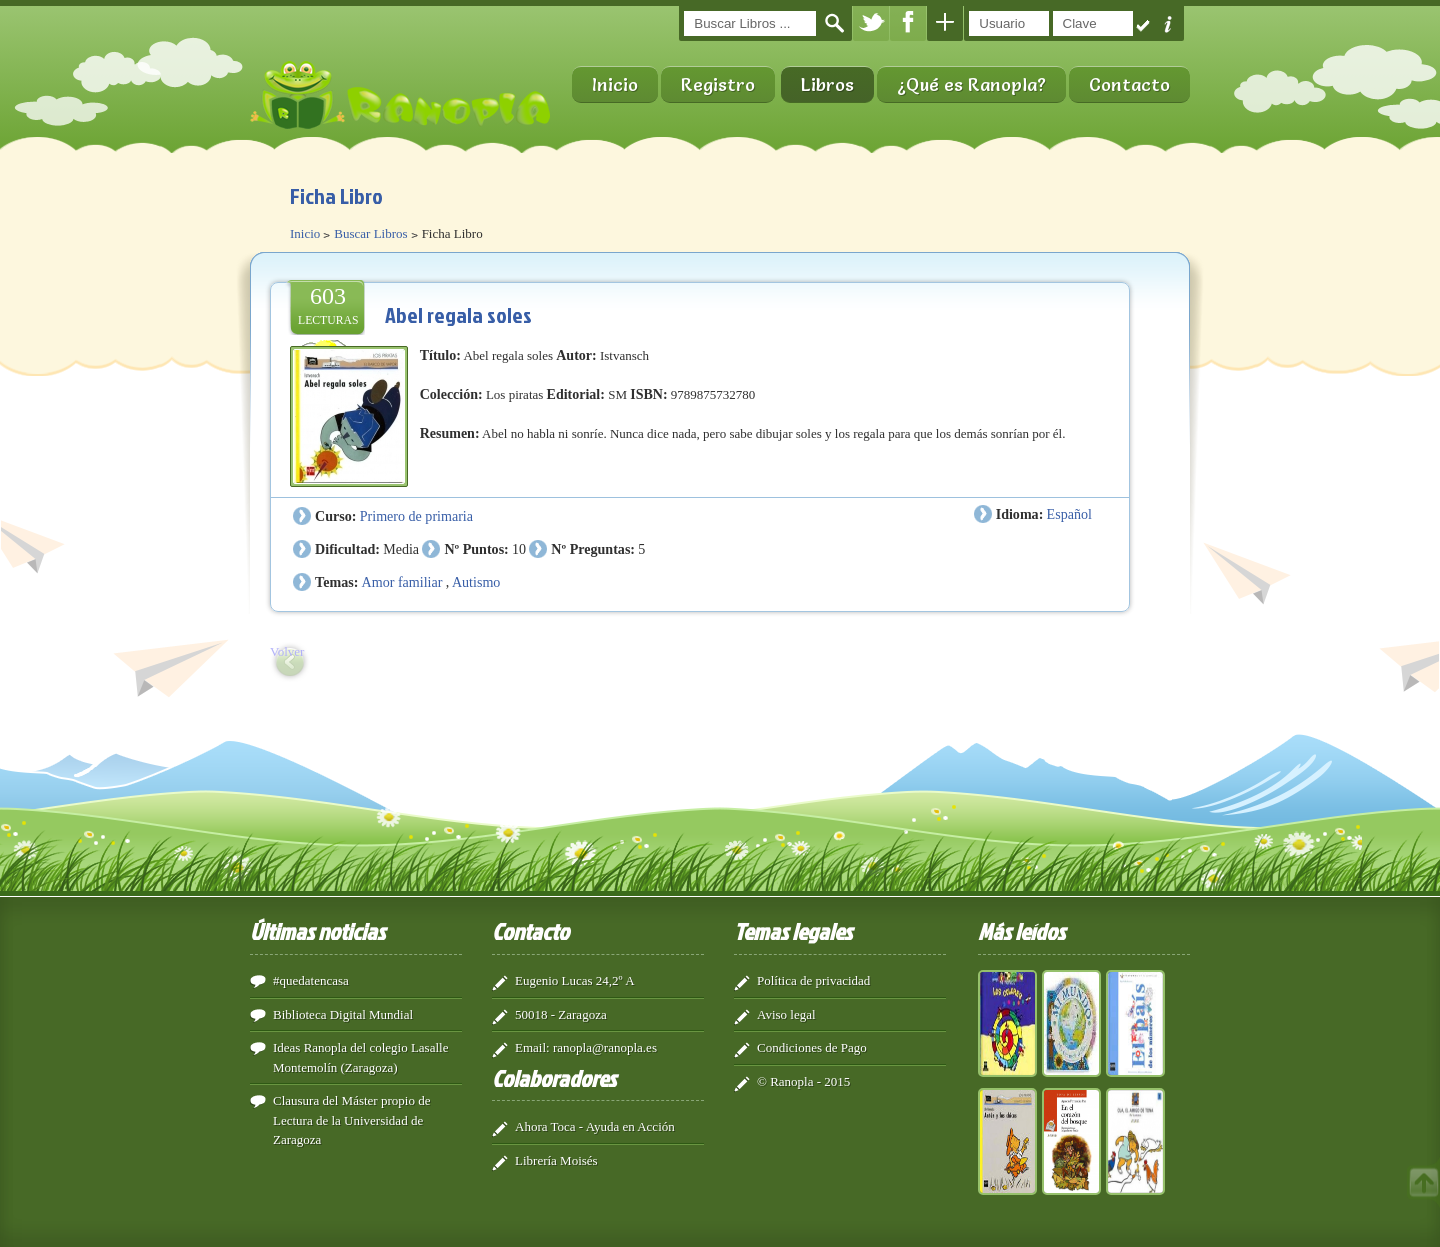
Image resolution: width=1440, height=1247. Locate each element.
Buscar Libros (370, 233)
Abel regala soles (458, 314)
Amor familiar (402, 582)
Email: (532, 1047)
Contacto (1129, 84)
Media (401, 549)
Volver (287, 651)
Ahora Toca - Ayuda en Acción (595, 1126)
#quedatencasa (311, 980)
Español (1069, 514)
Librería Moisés (556, 1160)
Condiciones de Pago (812, 1047)
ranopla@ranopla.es (605, 1047)
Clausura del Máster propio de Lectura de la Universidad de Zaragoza (351, 1120)
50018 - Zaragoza (561, 1014)
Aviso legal (786, 1014)
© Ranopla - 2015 (803, 1081)
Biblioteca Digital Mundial (343, 1014)
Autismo (476, 582)
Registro (718, 84)
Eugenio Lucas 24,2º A (575, 980)
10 (519, 549)
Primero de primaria (416, 516)
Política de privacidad (813, 980)
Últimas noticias (317, 931)
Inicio (615, 84)
